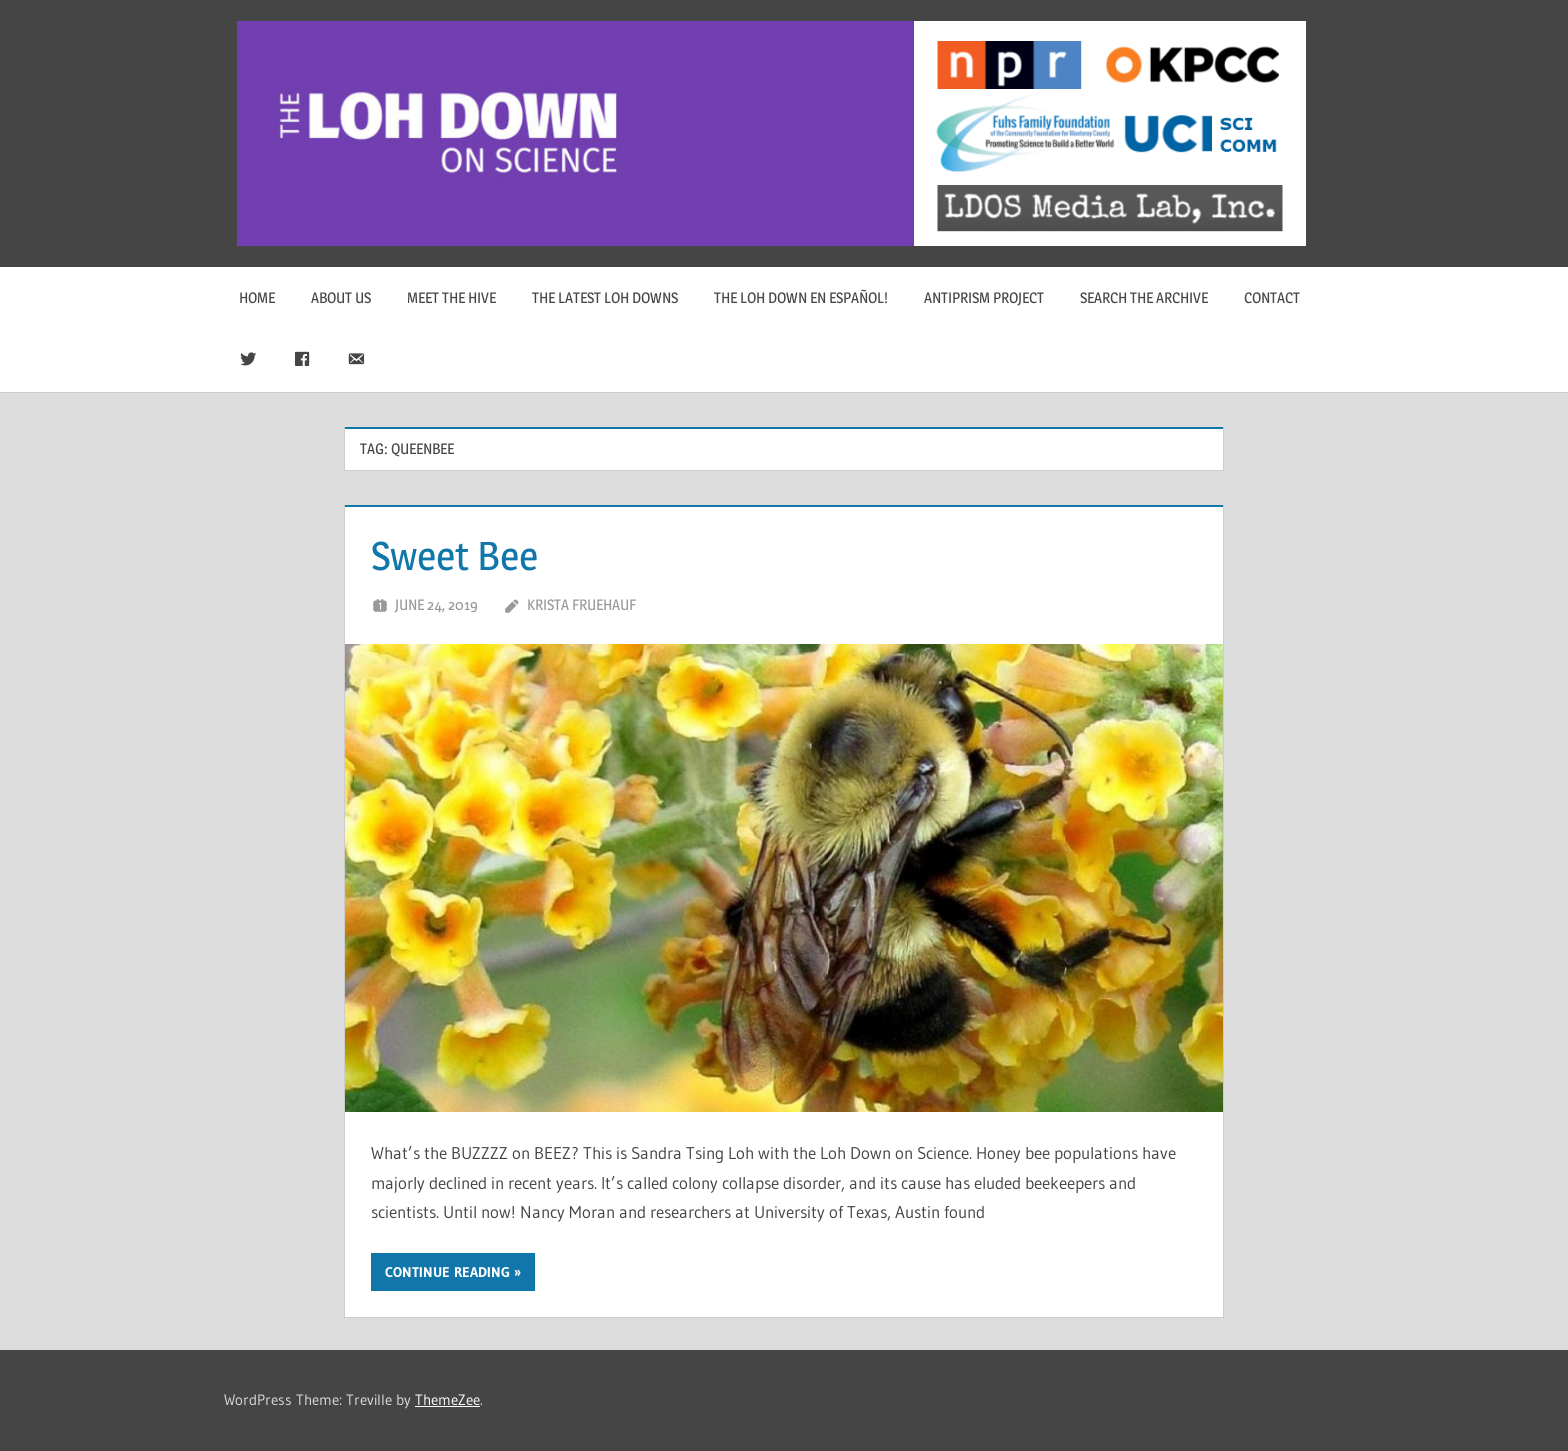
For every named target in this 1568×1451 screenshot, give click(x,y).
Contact (1272, 297)
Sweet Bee (454, 555)
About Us (341, 297)
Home (257, 297)
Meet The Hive (451, 297)
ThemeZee (447, 1399)
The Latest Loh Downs (605, 297)
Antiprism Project (984, 297)
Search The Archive (1144, 297)
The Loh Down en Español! (801, 297)
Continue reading (447, 1272)
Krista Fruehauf (581, 604)
